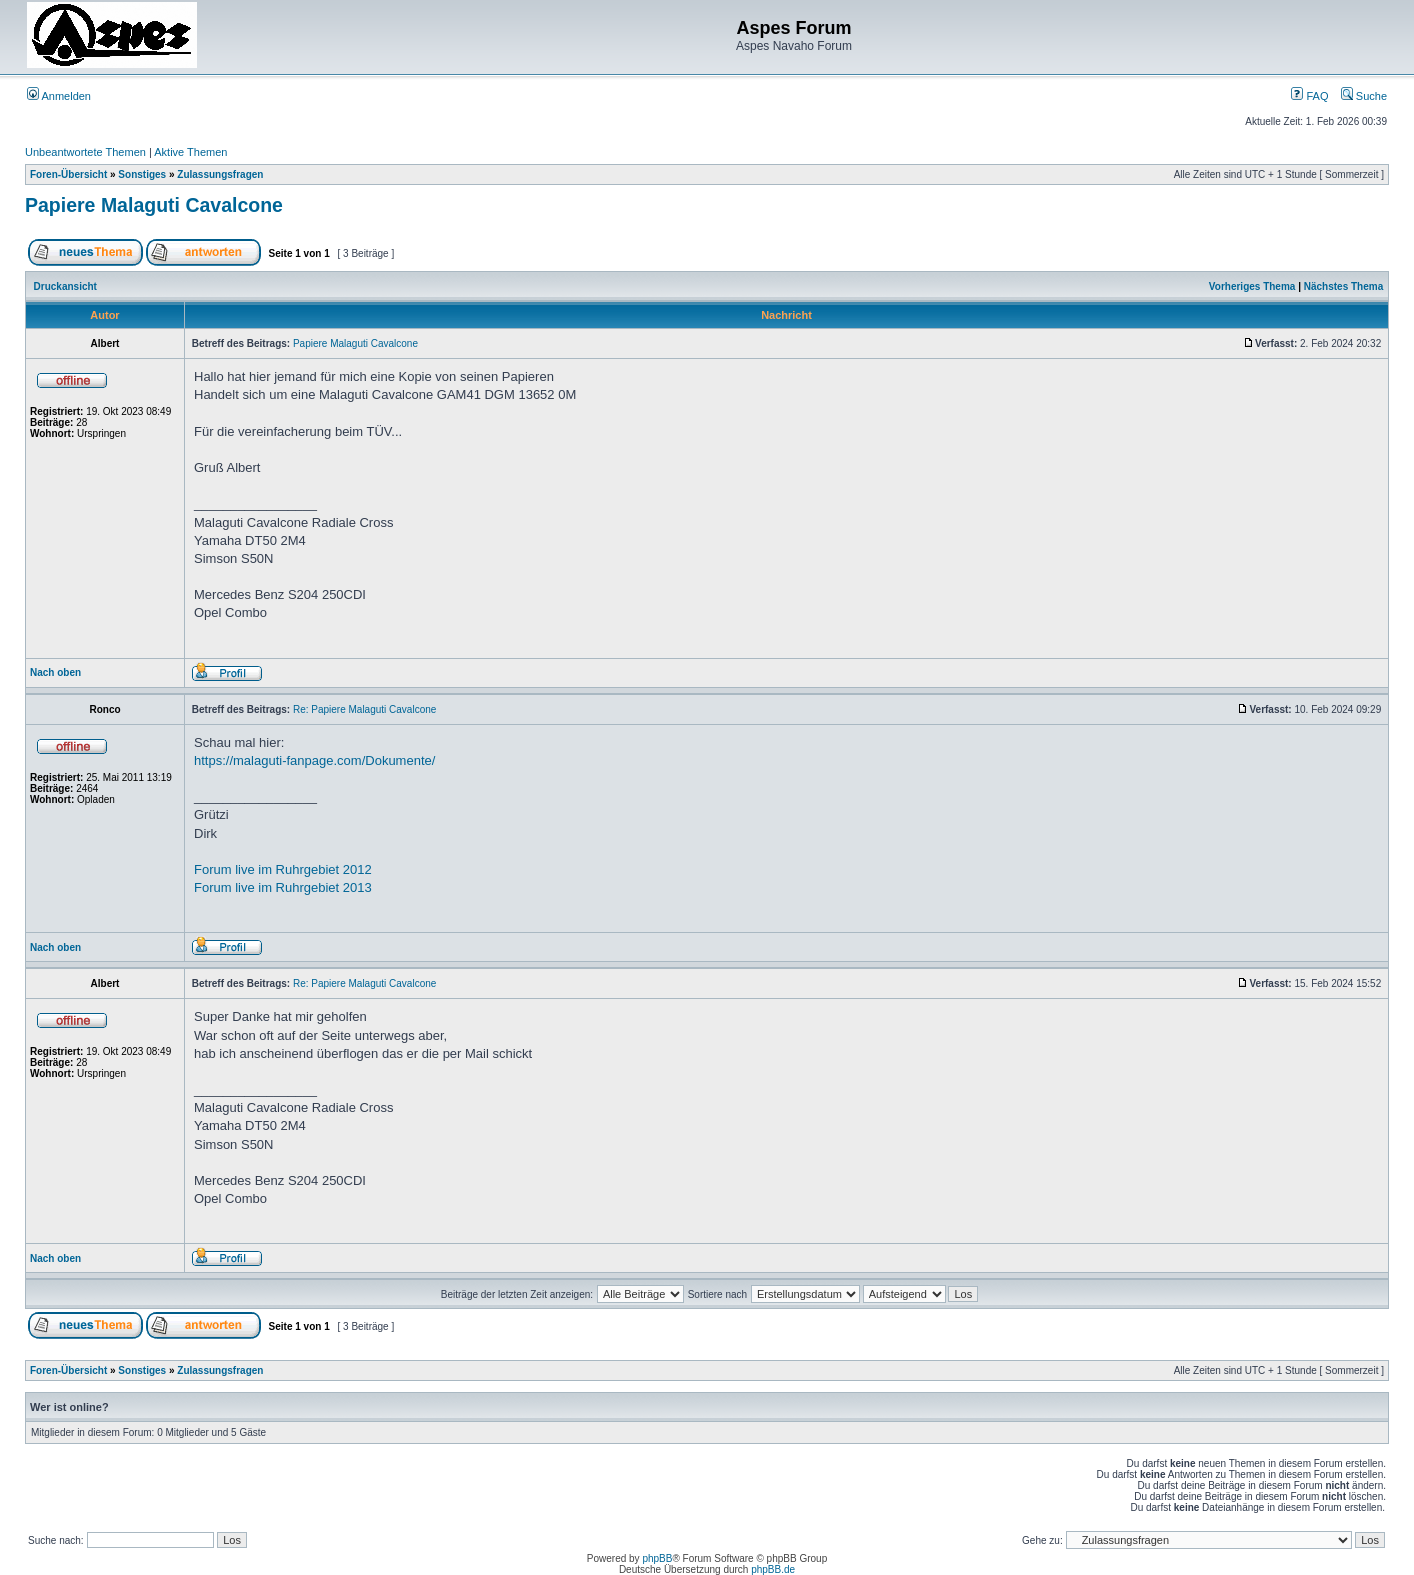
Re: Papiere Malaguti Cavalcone (364, 709)
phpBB (657, 1558)
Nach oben (55, 672)
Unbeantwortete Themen (85, 152)
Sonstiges (142, 174)
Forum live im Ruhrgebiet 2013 (283, 887)
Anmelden (59, 96)
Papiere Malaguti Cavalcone (154, 205)
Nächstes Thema (1343, 286)
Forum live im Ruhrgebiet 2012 (283, 869)
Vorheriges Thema (1252, 286)
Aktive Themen (190, 152)
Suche (1364, 96)
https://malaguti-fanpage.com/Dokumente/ (314, 760)
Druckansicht (65, 286)
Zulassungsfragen (220, 174)
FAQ (1309, 96)
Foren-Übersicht (68, 174)
